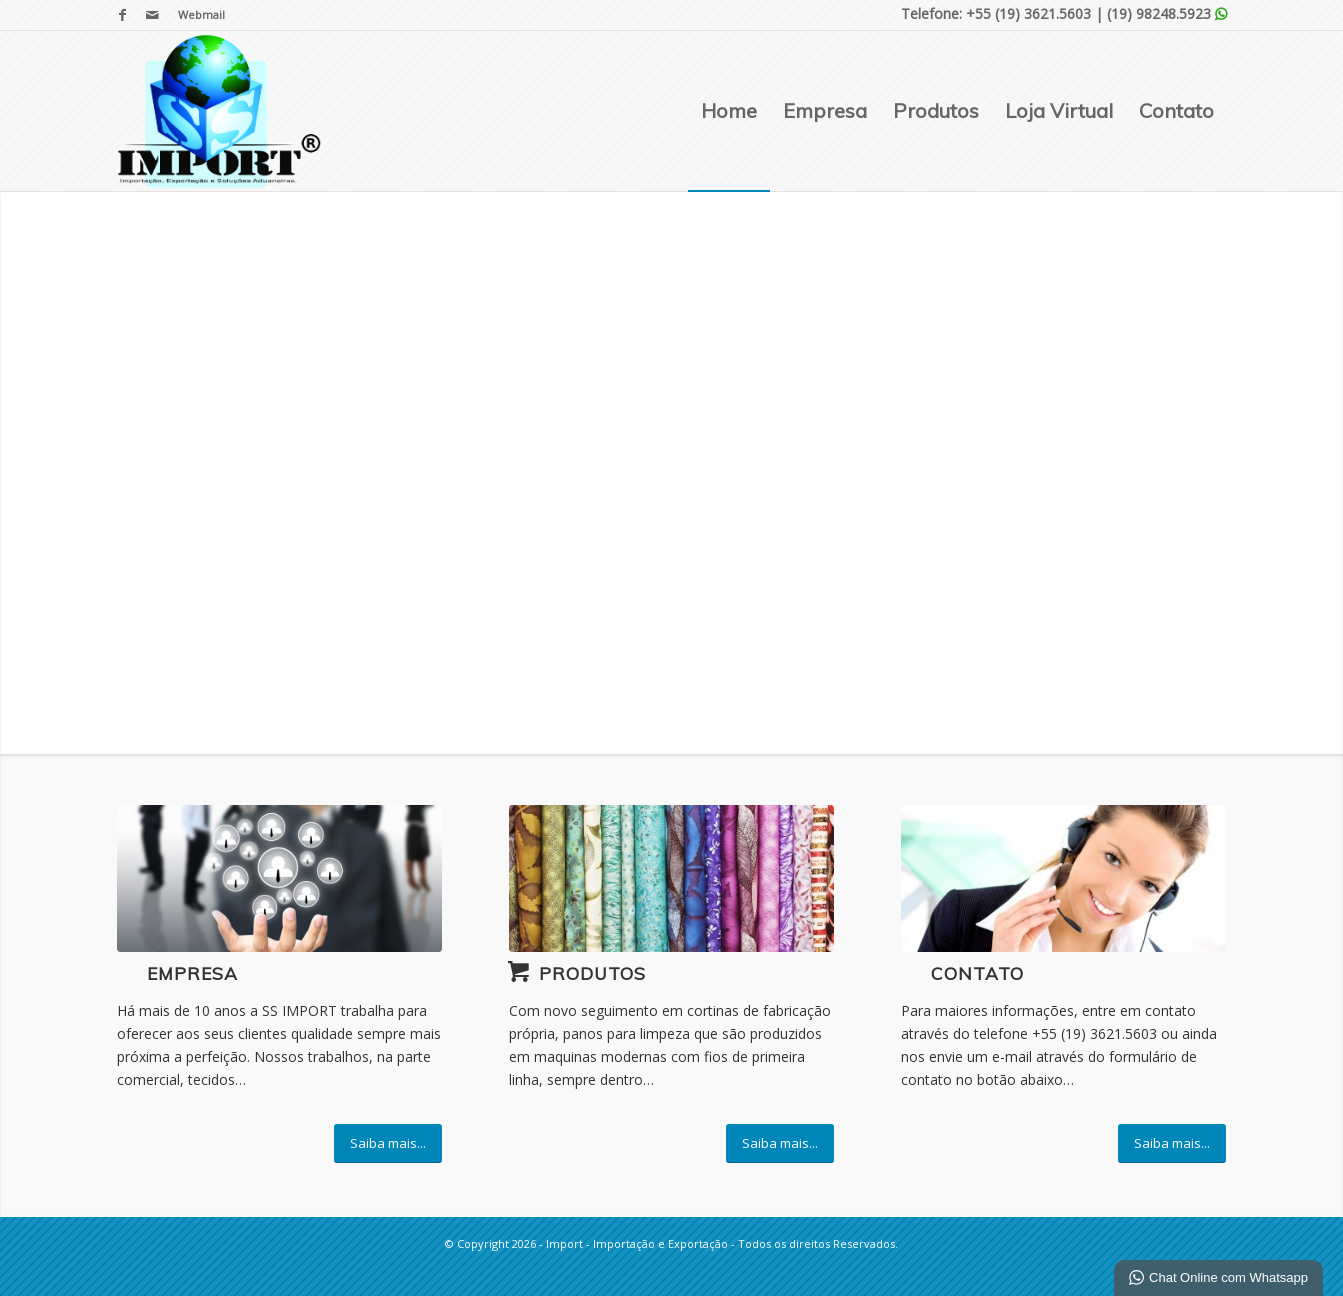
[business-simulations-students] (280, 878)
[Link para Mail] (153, 15)
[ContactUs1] (1064, 878)
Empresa (192, 973)
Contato (977, 973)
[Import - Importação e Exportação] (219, 111)
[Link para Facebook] (122, 15)
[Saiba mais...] (388, 1143)
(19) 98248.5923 (1159, 13)
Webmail (201, 14)
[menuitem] (196, 15)
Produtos (592, 973)
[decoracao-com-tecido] (672, 878)
